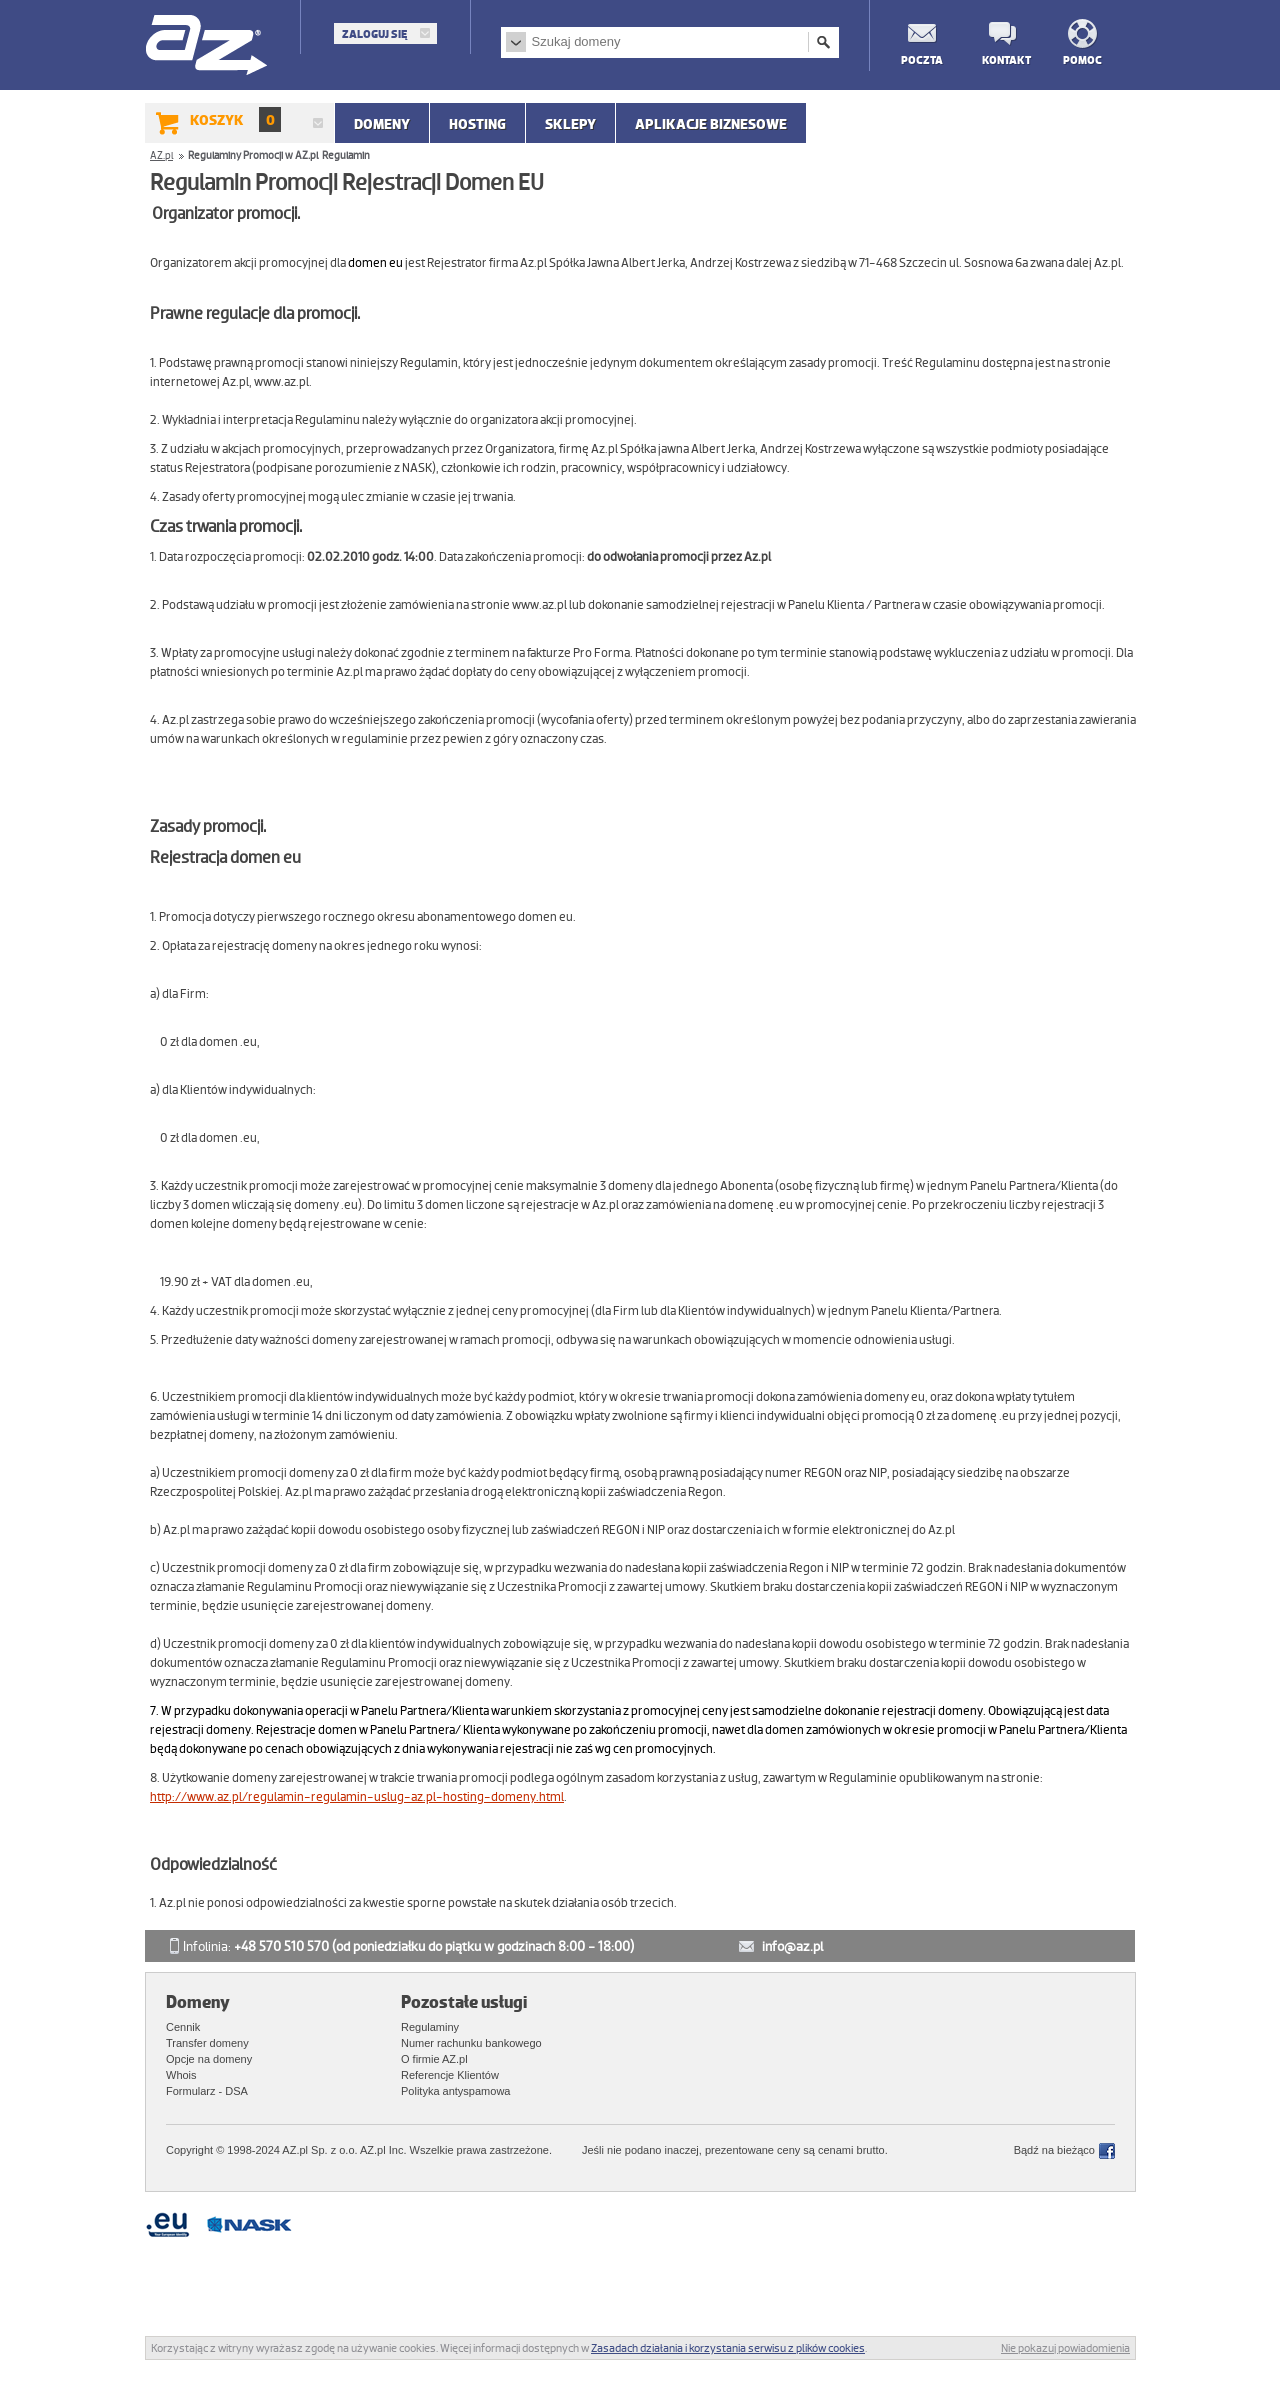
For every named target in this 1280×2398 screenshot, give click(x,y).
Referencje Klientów (450, 2075)
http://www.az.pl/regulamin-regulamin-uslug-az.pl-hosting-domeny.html (357, 1797)
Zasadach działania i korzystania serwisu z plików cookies (728, 2348)
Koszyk (235, 119)
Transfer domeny (207, 2043)
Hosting (477, 124)
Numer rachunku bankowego (471, 2043)
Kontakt (1002, 59)
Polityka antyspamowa (455, 2091)
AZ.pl (207, 46)
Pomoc (1082, 59)
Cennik (183, 2027)
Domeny (382, 124)
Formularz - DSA (207, 2091)
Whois (181, 2075)
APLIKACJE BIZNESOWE (711, 124)
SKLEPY (570, 124)
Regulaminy (430, 2027)
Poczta (921, 59)
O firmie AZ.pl (434, 2059)
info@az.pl (792, 1946)
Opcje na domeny (209, 2059)
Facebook (1107, 2151)
